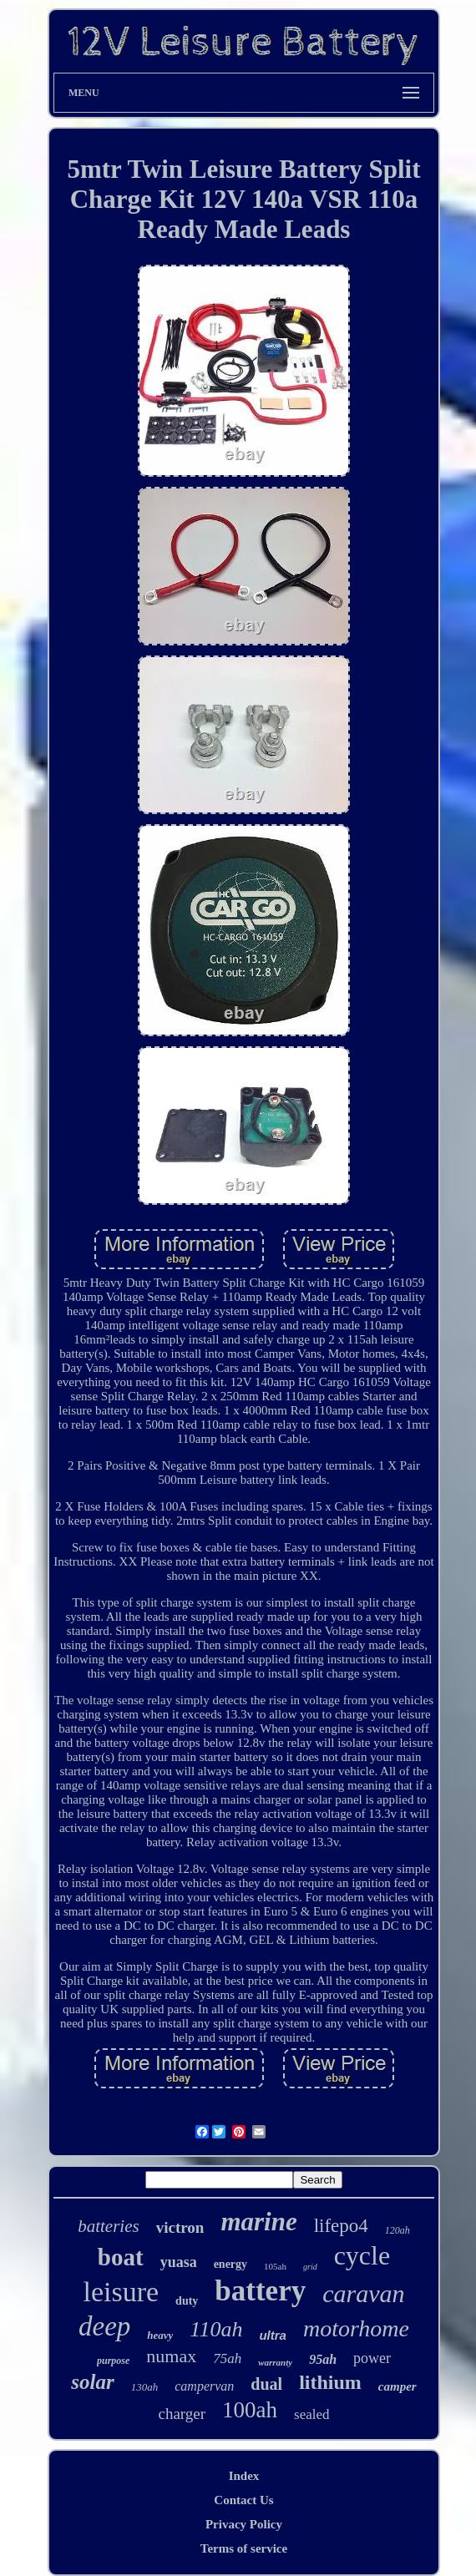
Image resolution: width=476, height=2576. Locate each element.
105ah (275, 2266)
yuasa (178, 2262)
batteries (108, 2226)
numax (171, 2356)
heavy (160, 2335)
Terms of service (243, 2548)
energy (230, 2264)
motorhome (356, 2328)
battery (260, 2291)
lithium (330, 2382)
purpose (113, 2360)
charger (181, 2413)
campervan (204, 2386)
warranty (275, 2362)
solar (92, 2382)
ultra (272, 2335)
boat (121, 2257)
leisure (121, 2291)
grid (310, 2266)
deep (104, 2326)
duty (186, 2301)
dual (266, 2384)
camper (397, 2386)
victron (180, 2227)
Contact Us (243, 2500)
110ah (216, 2329)
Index (244, 2475)
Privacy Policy (243, 2524)
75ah (227, 2358)
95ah (323, 2359)
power (372, 2358)
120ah (397, 2230)
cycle (362, 2255)
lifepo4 (341, 2225)
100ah (249, 2409)
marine (258, 2221)
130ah (145, 2387)
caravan (363, 2293)
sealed (311, 2414)
